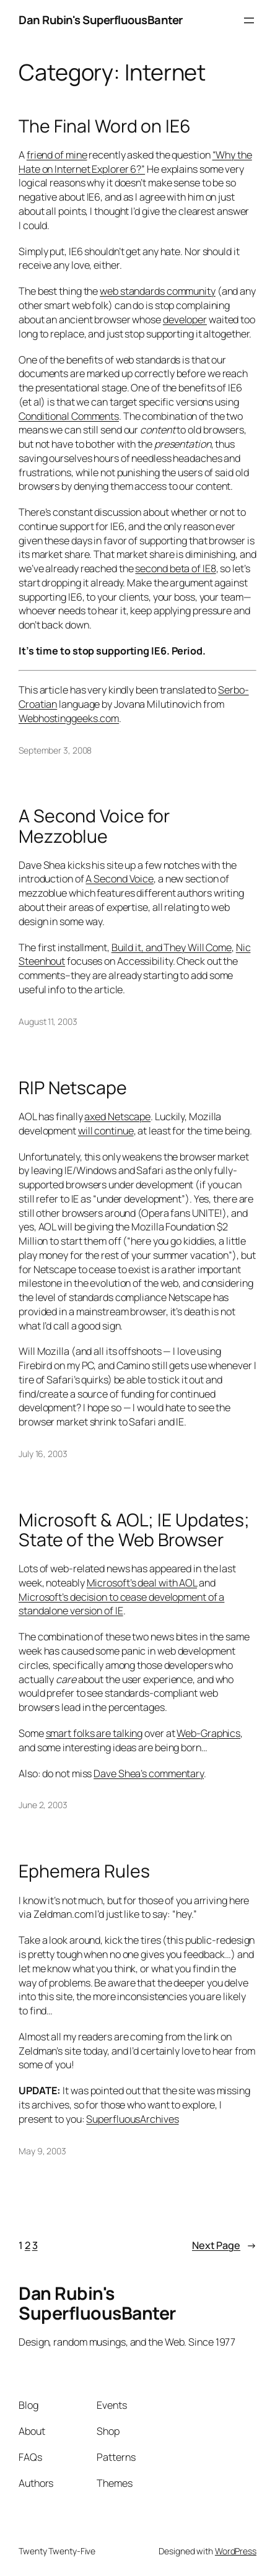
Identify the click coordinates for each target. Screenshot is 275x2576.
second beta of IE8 (175, 568)
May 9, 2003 (42, 2151)
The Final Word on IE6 (105, 126)
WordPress (235, 2551)
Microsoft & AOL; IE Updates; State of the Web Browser (134, 1530)
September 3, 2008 (55, 750)
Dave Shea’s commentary (149, 1773)
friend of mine (57, 155)
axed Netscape (117, 1116)
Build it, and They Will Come (171, 947)
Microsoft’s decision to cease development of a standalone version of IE (121, 1604)
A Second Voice (119, 879)
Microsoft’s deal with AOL (142, 1583)
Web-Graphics (208, 1733)
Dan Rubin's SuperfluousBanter (101, 20)
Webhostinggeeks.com (69, 718)
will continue (106, 1131)
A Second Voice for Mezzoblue (94, 826)
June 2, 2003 (43, 1805)
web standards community (158, 291)
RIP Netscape (73, 1088)
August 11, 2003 (48, 1021)
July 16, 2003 (43, 1454)
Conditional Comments (69, 416)
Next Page (224, 2246)
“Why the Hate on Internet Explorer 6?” (135, 162)
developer (185, 319)
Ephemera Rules (84, 1871)
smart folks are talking (94, 1733)
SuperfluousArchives (132, 2119)
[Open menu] (249, 20)
